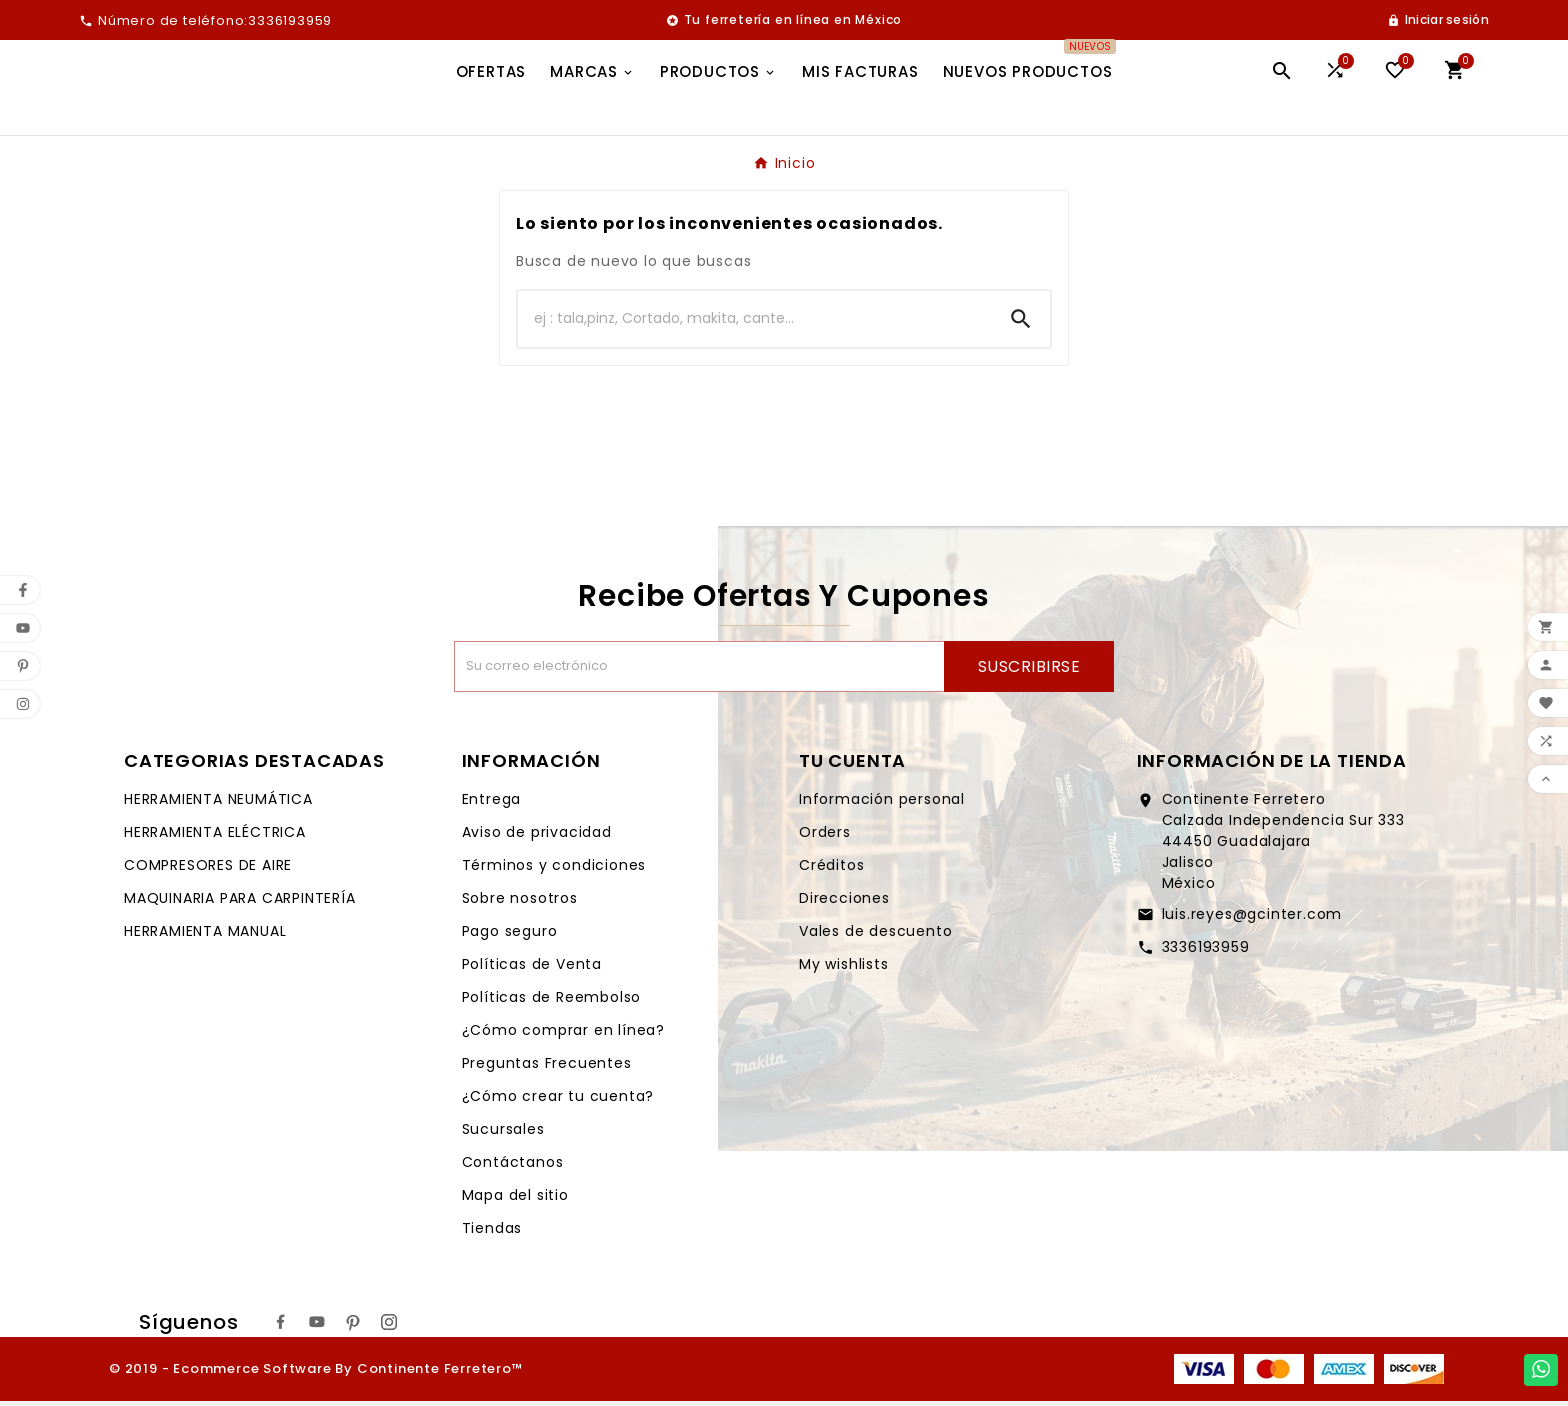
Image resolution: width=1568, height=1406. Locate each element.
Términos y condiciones (554, 870)
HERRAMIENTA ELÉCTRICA (215, 837)
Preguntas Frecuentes (547, 1068)
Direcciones (844, 903)
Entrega (492, 804)
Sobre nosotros (520, 903)
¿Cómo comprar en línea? (563, 1035)
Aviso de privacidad (537, 837)
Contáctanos (513, 1167)
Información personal (882, 804)
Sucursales (503, 1134)
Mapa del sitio (515, 1200)
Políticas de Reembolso (552, 1002)
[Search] (1021, 324)
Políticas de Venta (532, 969)
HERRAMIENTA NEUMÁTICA (218, 804)
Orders (825, 837)
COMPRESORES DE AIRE (208, 870)
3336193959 (1206, 952)
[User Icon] (1438, 20)
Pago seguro (510, 936)
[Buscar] (755, 324)
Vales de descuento (875, 936)
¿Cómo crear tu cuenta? (558, 1101)
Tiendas (492, 1233)
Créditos (831, 870)
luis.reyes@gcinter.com (1252, 919)
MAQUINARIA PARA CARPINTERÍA (240, 903)
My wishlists (844, 969)
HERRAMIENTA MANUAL (205, 936)
